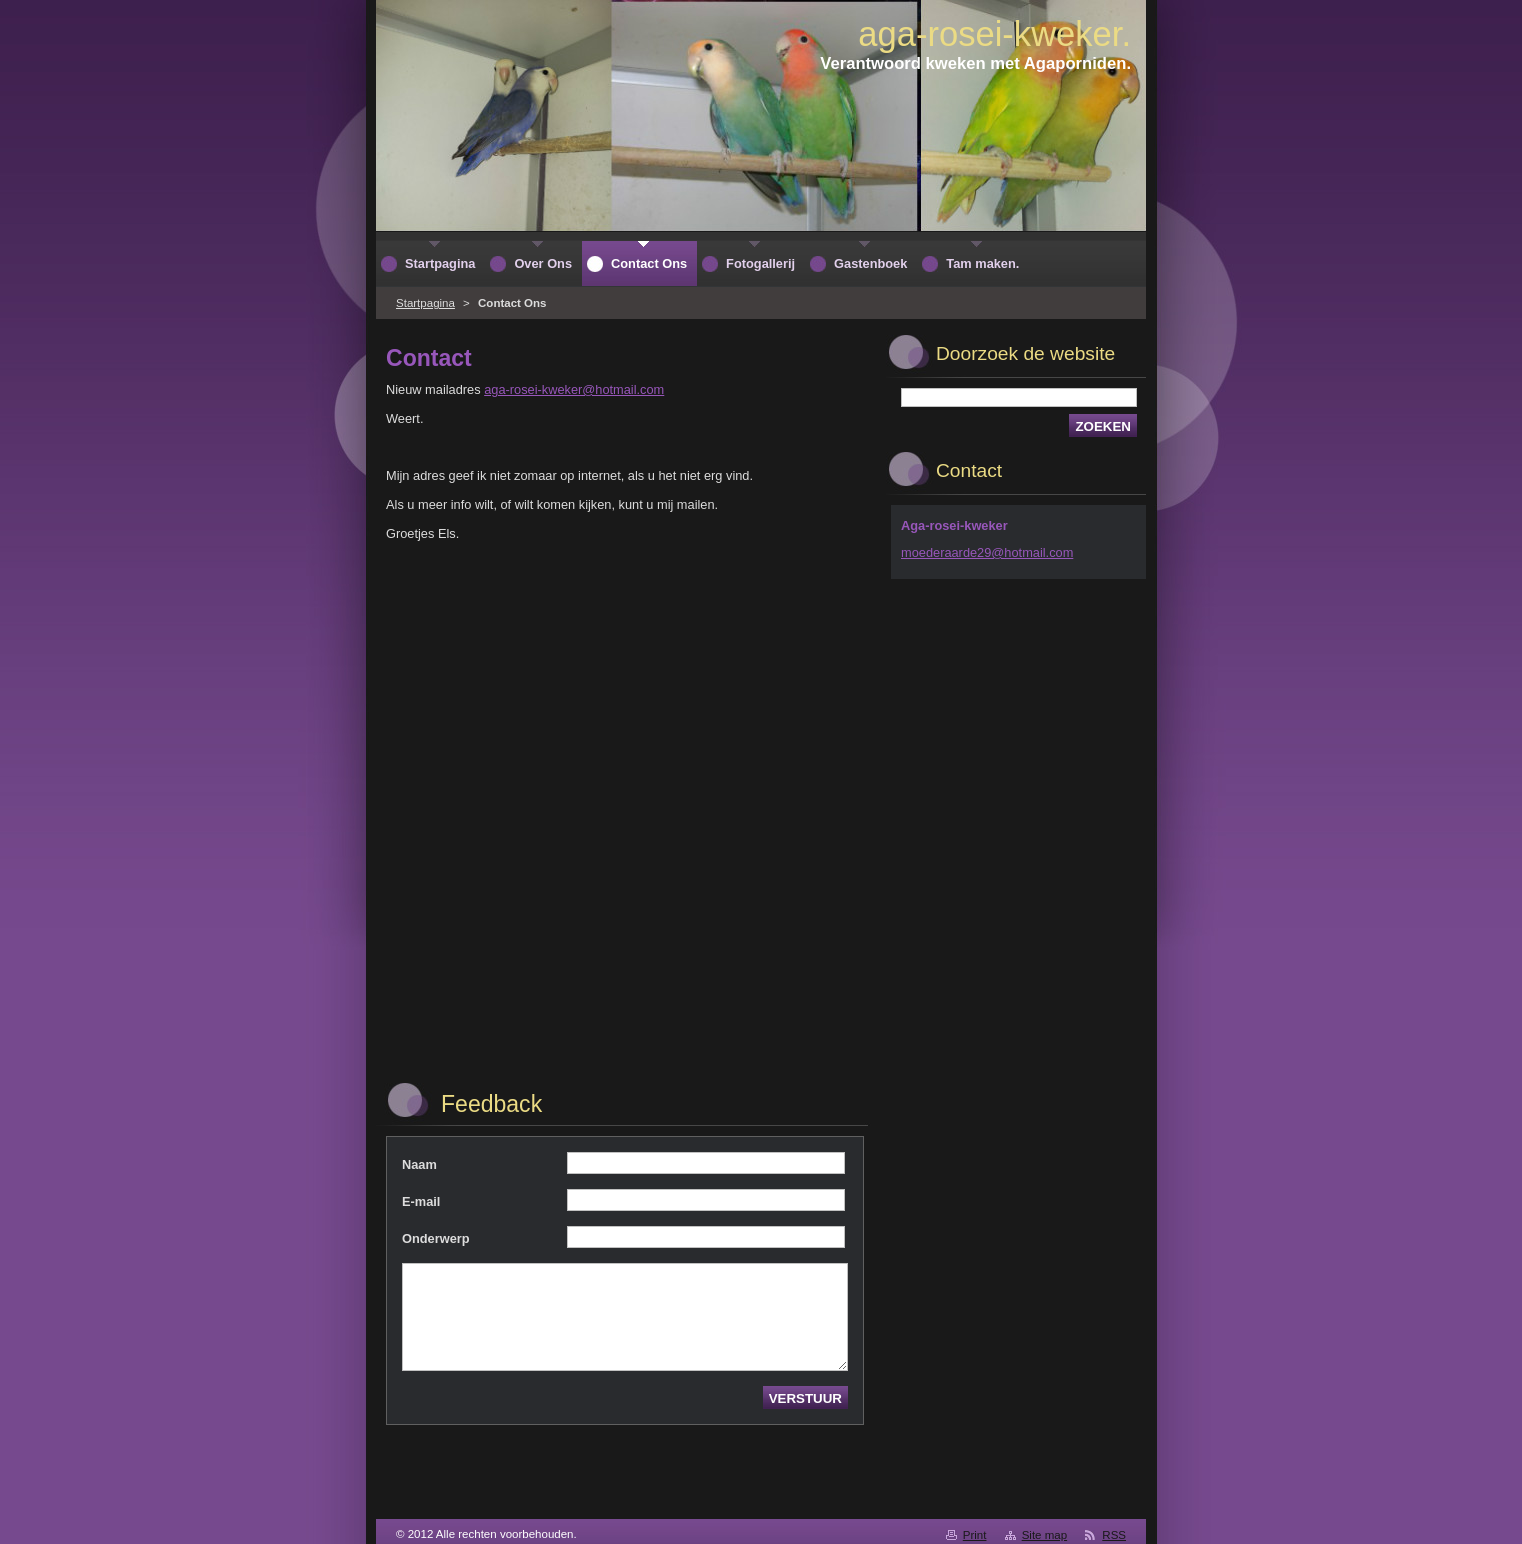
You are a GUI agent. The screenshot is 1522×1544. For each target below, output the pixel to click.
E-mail (421, 1201)
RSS (1114, 1535)
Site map (1044, 1535)
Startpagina (425, 303)
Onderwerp (436, 1238)
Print (975, 1535)
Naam (419, 1164)
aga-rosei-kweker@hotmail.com (574, 389)
